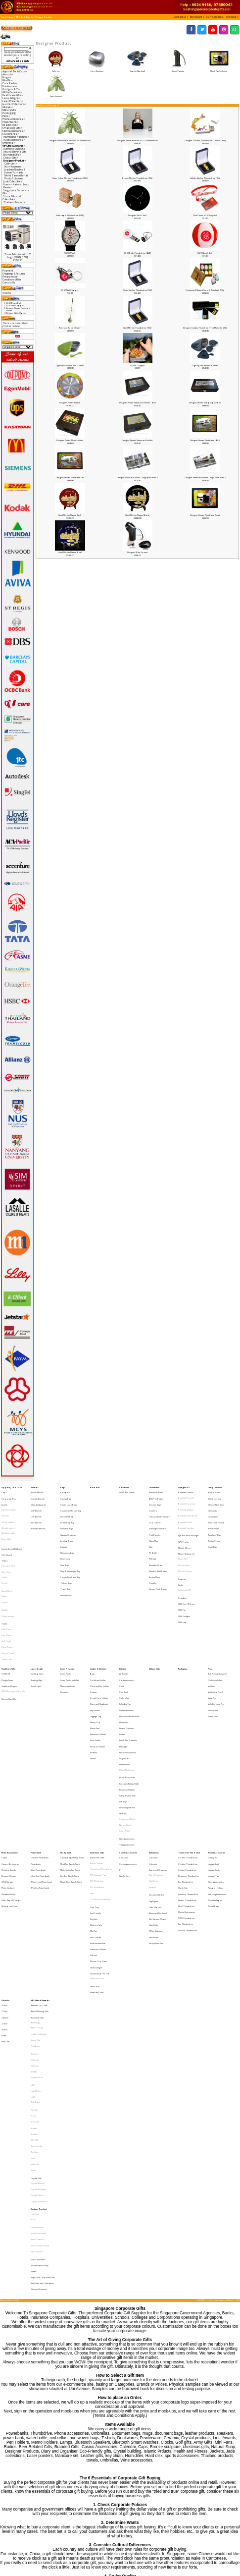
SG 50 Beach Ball (204, 253)
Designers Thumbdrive (188, 1769)
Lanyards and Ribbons (11, 1531)
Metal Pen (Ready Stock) (70, 1760)
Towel (4, 1584)
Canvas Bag (65, 1495)
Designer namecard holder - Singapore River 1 (205, 477)
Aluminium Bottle (156, 1491)
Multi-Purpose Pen (216, 1644)
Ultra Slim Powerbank (40, 1769)
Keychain (93, 1799)
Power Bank (36, 1752)
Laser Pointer (66, 1623)
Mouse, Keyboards (186, 1534)
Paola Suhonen (56, 95)
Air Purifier (124, 1623)
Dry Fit (4, 1556)
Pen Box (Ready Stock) (69, 1769)
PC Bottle (153, 1533)
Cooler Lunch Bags (68, 1499)
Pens (210, 1619)
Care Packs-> (10, 83)
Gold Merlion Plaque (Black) (137, 515)
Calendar (153, 1760)
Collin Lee (56, 69)
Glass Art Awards (38, 1499)
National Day (213, 1516)
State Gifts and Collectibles (11, 198)
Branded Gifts (37, 1872)
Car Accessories (126, 1627)
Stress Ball (94, 1848)
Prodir (34, 1943)
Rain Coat (5, 1889)
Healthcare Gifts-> (12, 95)
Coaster (93, 1636)
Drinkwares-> (10, 86)
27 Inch (4, 1876)
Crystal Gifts (36, 1986)
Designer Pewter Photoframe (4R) (70, 477)
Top (2, 17)
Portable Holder (8, 1782)
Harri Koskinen (96, 69)
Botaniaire (35, 1899)
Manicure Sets (96, 1804)
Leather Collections (98, 1619)
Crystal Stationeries (39, 2004)
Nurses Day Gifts (8, 1641)
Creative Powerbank (39, 1756)
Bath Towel (6, 1589)
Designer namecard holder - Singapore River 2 (137, 477)
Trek (33, 1973)
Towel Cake (6, 1610)
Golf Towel (6, 1597)
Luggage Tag (95, 1653)
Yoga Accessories (127, 1744)
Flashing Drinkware (157, 1516)
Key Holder (95, 1649)
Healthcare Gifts (8, 1619)
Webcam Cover (97, 1851)
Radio (180, 1556)
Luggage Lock (213, 1760)
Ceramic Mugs (155, 1499)
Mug (150, 1529)
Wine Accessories (127, 1740)
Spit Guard (6, 1535)
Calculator (153, 1756)
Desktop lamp (37, 1623)
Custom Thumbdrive (187, 1765)
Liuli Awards (36, 1508)
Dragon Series (37, 1916)
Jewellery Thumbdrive (188, 1782)
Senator (34, 1952)
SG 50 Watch (69, 253)
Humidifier (124, 1657)
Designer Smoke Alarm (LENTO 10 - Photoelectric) (70, 140)
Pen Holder (154, 1812)
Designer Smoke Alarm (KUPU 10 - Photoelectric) (137, 140)
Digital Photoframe (127, 1691)
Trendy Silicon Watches (100, 1786)
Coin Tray (94, 1791)
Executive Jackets (8, 1504)
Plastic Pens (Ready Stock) (71, 1773)
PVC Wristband (97, 1778)
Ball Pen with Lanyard (217, 1623)
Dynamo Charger (8, 1769)
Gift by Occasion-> (12, 92)
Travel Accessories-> (13, 139)
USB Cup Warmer (186, 1570)
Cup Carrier (155, 1512)
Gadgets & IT (184, 1486)
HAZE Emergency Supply (13, 1636)
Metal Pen (212, 1640)
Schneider (35, 1947)
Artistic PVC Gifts (97, 1756)
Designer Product (43, 17)
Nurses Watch (125, 1731)
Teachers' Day (214, 1520)
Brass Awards (37, 1491)
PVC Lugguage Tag (98, 1769)
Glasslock (35, 1907)
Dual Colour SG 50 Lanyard (205, 215)
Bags (62, 1486)
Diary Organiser (156, 1769)
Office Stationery (156, 1808)
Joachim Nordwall (137, 69)
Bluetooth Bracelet (186, 1495)
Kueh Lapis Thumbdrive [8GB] (70, 215)
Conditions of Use (11, 279)
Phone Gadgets (7, 1778)
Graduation (213, 1508)
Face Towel (6, 1593)
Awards (35, 1486)
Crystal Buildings (38, 1995)
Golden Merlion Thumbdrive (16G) (205, 178)
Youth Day (212, 1529)
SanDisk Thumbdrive (187, 1807)
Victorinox (35, 1977)
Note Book (153, 1773)
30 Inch (4, 1881)
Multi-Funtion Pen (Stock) (70, 1765)
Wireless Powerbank (40, 1778)
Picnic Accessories (127, 1696)
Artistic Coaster (96, 1760)
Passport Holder (97, 1674)
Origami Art (124, 1682)
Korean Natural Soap (16, 184)
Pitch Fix (34, 1939)
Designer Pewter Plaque (69, 402)
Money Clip (95, 1657)
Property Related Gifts (129, 1700)
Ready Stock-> (10, 124)
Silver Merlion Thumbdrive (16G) (137, 290)
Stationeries (154, 1752)
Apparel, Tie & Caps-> (15, 71)
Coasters (153, 1504)
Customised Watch (127, 1726)
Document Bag (66, 1508)
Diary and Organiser (158, 1765)
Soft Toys (123, 1713)
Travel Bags (213, 1790)
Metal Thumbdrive (186, 1790)
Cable (4, 1756)
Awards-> (8, 74)
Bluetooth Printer (185, 1512)
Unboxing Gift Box (127, 1718)
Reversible (6, 1525)
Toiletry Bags (66, 1555)
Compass (123, 1756)
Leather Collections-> (14, 104)
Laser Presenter (67, 1619)
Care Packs (124, 1486)
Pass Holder (95, 1670)
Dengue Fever (7, 1627)
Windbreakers (8, 1516)
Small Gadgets (96, 1834)
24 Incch (4, 1872)
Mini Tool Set (95, 1812)
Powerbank (36, 1760)
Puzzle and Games (127, 1705)
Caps (4, 1491)
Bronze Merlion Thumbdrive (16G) (137, 178)
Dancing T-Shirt (8, 1543)
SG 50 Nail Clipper (70, 290)
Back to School (214, 1491)
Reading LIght (36, 1627)
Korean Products (126, 1661)
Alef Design (35, 1876)
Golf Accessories (126, 1649)
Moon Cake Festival (216, 1512)
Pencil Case (65, 1537)
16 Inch (4, 1864)
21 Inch (4, 1868)
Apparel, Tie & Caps (11, 1486)
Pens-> (6, 115)
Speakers (182, 1566)
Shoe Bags (64, 1542)
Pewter (7, 187)
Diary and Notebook (99, 1644)
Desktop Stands (8, 1765)
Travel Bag (65, 1559)
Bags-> (6, 77)
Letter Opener (155, 1791)
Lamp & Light (37, 1619)
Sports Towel (7, 1606)
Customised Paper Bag (70, 1504)
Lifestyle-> (7, 107)
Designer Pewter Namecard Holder (137, 440)
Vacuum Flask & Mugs (158, 1559)
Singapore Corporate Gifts (43, 2057)
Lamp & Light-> (11, 98)
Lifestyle (122, 1619)
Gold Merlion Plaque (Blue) (70, 552)
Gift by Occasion (215, 1486)
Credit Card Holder (99, 1640)
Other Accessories (216, 1773)
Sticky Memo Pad (156, 1817)
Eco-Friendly (95, 1795)
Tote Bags (35, 1934)
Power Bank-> (10, 121)
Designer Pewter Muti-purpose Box (205, 402)
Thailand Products (14, 202)
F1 (120, 1765)
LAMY (33, 1921)
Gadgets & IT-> (11, 89)
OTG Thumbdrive (186, 1798)
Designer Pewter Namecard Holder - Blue (137, 402)
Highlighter (153, 1787)
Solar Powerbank (38, 1765)
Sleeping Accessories (217, 1782)
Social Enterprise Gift (99, 1838)
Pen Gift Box (213, 1649)
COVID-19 (5, 1623)
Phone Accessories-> (13, 118)
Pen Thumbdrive (185, 1803)
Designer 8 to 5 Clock (137, 215)
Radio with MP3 (184, 1561)
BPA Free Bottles (156, 1495)
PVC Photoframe (96, 1773)
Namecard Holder (98, 1666)
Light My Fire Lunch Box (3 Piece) (70, 365)
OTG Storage (7, 1773)
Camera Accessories (10, 1760)
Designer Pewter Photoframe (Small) (205, 515)
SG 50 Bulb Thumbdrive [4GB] (137, 253)
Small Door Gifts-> (12, 127)
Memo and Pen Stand (158, 1795)
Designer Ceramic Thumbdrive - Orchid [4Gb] (205, 140)
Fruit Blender (155, 1520)
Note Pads (153, 1804)
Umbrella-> (9, 142)
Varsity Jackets (7, 1512)
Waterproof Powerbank (41, 1773)
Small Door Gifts (97, 1752)
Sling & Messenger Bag (70, 1546)
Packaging (9, 113)
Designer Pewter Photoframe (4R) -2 (205, 440)
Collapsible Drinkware (159, 1508)
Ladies (122, 1666)
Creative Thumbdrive (187, 1760)
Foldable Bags (66, 1516)
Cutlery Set (124, 1640)
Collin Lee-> (10, 163)
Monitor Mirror (184, 1530)
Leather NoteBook (38, 1885)
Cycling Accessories (128, 1760)
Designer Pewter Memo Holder (69, 440)
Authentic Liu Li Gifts (14, 148)
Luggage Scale (214, 1765)
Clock (121, 1631)
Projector (182, 1552)
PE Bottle (152, 1537)
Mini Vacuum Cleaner (158, 1799)
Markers (211, 1631)
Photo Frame (124, 1687)
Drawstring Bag (67, 1512)
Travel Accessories (216, 1752)
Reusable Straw (155, 1542)
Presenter (64, 1636)
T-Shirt (4, 1539)
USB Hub (182, 1583)
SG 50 (33, 2017)
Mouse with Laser (67, 1631)
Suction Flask (154, 1550)
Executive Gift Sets (156, 1783)
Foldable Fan (125, 1644)
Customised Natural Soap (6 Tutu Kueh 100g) (205, 290)
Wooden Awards (38, 1516)
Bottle (3, 1885)
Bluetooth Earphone (186, 1499)
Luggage (63, 1529)
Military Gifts (9, 110)
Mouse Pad (183, 1538)
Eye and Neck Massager (188, 1521)
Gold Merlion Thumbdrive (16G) (137, 328)
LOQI (33, 1929)
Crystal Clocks (37, 1999)
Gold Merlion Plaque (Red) (69, 515)
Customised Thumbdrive (101, 1765)
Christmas (212, 1504)
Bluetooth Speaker (186, 1516)
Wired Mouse (184, 1543)
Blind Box (7, 80)
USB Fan (182, 1574)
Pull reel (93, 1825)
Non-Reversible (8, 1520)
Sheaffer (34, 1956)
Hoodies (5, 1508)
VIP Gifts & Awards (24, 17)
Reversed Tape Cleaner (70, 328)
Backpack (65, 1491)
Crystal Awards (38, 1495)
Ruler (92, 1782)
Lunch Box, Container (128, 1670)
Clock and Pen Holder (99, 1631)
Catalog (10, 17)
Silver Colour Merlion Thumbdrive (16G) (70, 178)
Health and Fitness (9, 1631)
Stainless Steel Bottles (158, 1546)
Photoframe (35, 1894)
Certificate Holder (98, 1627)
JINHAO (34, 1911)
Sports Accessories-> (13, 130)
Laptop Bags (66, 1525)
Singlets (4, 1575)
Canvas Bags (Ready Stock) (72, 1756)
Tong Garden (37, 1964)
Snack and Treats (127, 1491)
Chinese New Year (216, 1499)
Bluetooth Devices (185, 1491)
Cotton (4, 1552)
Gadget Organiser (68, 1520)
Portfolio (93, 1679)
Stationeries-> (10, 133)
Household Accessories (129, 1653)
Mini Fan (93, 1808)
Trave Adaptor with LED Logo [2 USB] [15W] (17, 256)
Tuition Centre (214, 1525)
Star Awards (36, 1512)
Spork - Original (137, 365)
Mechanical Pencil (215, 1636)
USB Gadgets (184, 1578)
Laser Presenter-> (12, 101)
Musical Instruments (127, 1679)
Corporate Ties (8, 1495)
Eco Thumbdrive (185, 1773)
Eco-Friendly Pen (215, 1627)
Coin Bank (123, 1636)
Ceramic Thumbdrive (187, 1756)
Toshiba (34, 1968)
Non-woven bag (67, 1533)
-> (14, 145)
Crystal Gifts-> (11, 157)
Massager (123, 1674)
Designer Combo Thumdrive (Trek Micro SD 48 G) (205, 328)
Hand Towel (6, 1602)
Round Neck (6, 1562)
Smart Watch (124, 1735)
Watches (123, 1722)
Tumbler (153, 1555)
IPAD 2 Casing (37, 1881)
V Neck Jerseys (7, 1579)
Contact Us (8, 282)
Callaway (35, 1903)
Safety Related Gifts (127, 1709)
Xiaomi (33, 1981)
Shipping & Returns (13, 273)
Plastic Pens (213, 1653)
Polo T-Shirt (6, 1548)
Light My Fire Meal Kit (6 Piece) (205, 365)
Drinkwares (154, 1486)
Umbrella (5, 1859)
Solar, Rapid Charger (11, 1786)
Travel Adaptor (215, 1786)
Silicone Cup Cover (98, 1829)
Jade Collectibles (12, 181)
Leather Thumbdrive (187, 1786)
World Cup (124, 1769)
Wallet (93, 1682)
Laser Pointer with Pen (69, 1627)
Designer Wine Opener (137, 552)
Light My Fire (36, 1925)
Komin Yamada (178, 69)
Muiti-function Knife (97, 1817)
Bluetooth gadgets (185, 1504)
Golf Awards (36, 1504)
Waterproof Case (9, 1790)
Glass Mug (153, 1525)
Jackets (4, 1499)
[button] (181, 16)
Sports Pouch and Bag (70, 1550)
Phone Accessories (9, 1752)
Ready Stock (65, 1752)
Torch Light (36, 1631)
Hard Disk (183, 1778)
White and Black (97, 1842)
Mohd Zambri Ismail (219, 69)
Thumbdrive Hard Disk (189, 1752)
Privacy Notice (10, 276)
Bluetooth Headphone (187, 1508)
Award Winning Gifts (14, 151)
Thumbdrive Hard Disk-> (16, 136)
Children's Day (214, 1495)
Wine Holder (66, 1563)
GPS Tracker (184, 1525)
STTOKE (34, 1960)
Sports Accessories (128, 1752)
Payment (7, 270)
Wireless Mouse (185, 1547)
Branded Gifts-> (12, 154)
